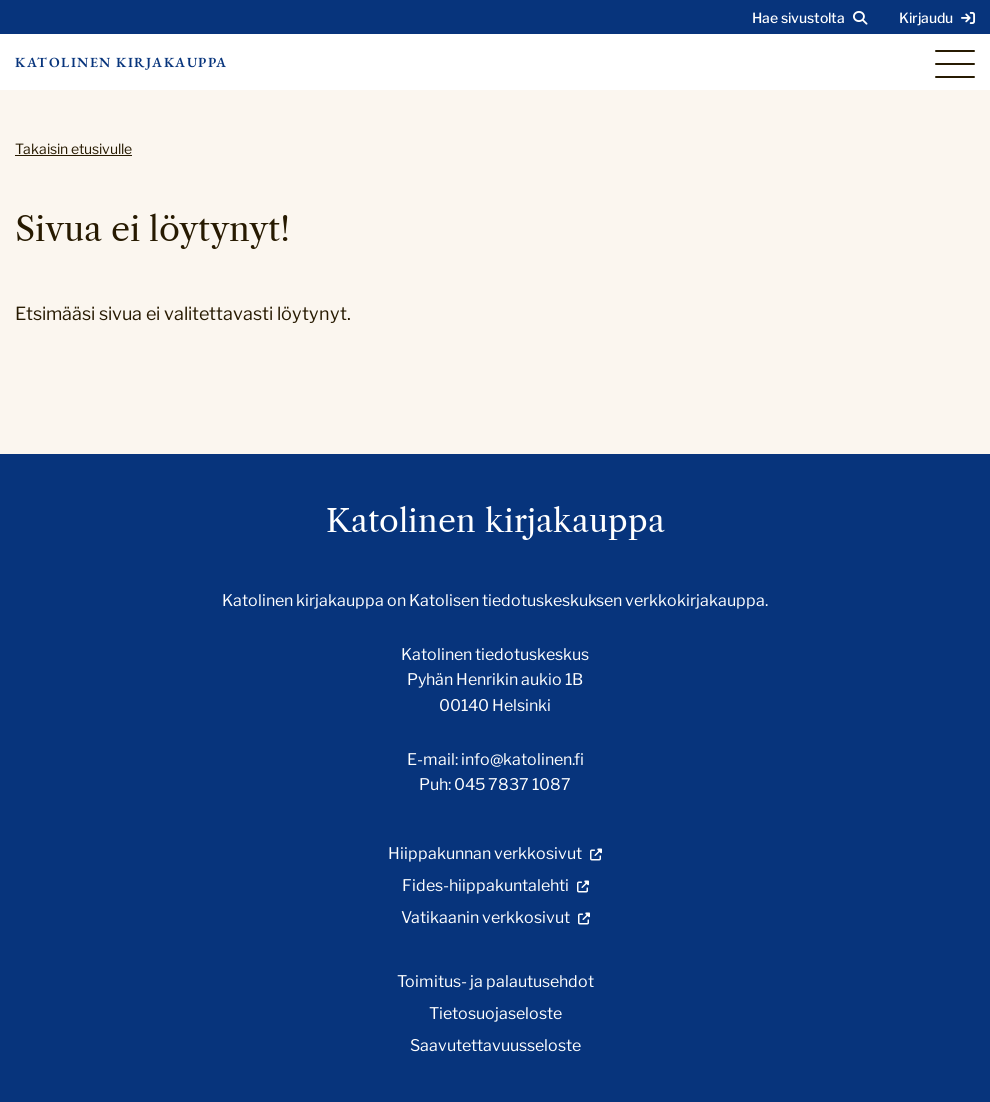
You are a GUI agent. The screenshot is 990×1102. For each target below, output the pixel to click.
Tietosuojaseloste (495, 1013)
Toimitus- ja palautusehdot (495, 981)
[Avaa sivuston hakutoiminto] (809, 18)
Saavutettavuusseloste (495, 1045)
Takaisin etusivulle (73, 148)
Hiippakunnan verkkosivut (485, 853)
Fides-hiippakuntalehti (485, 885)
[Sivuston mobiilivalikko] (955, 64)
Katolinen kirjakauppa (121, 62)
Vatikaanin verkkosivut (485, 917)
